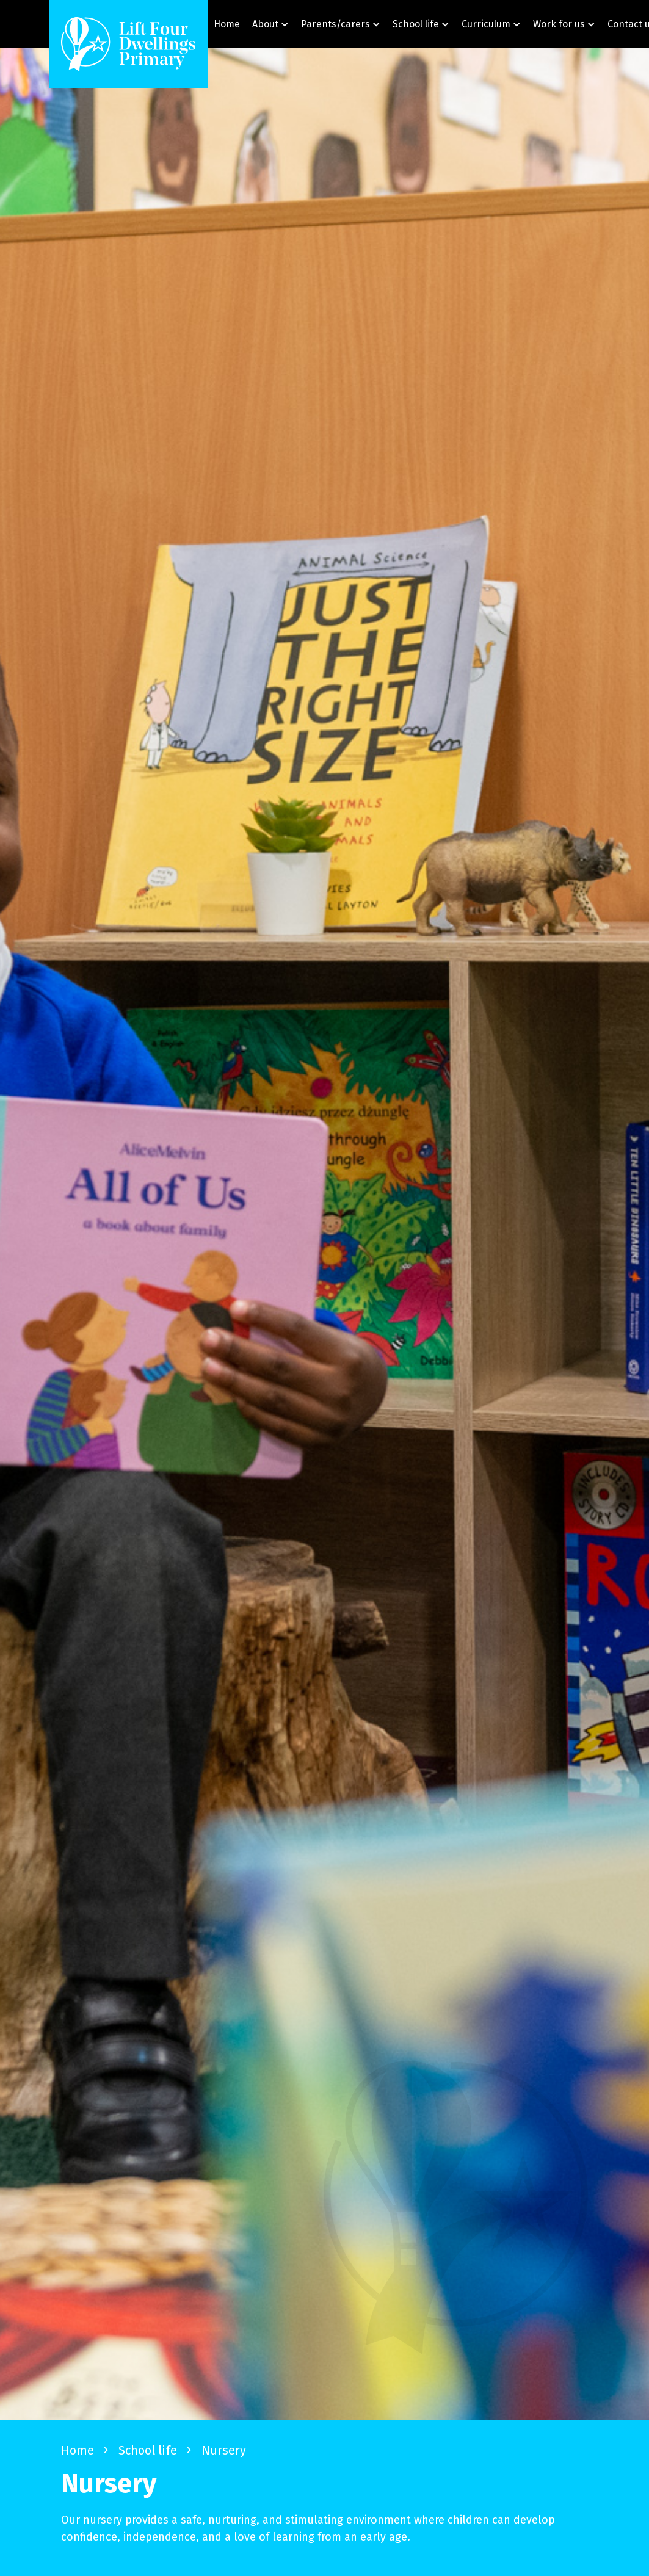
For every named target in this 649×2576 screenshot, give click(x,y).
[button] (270, 24)
